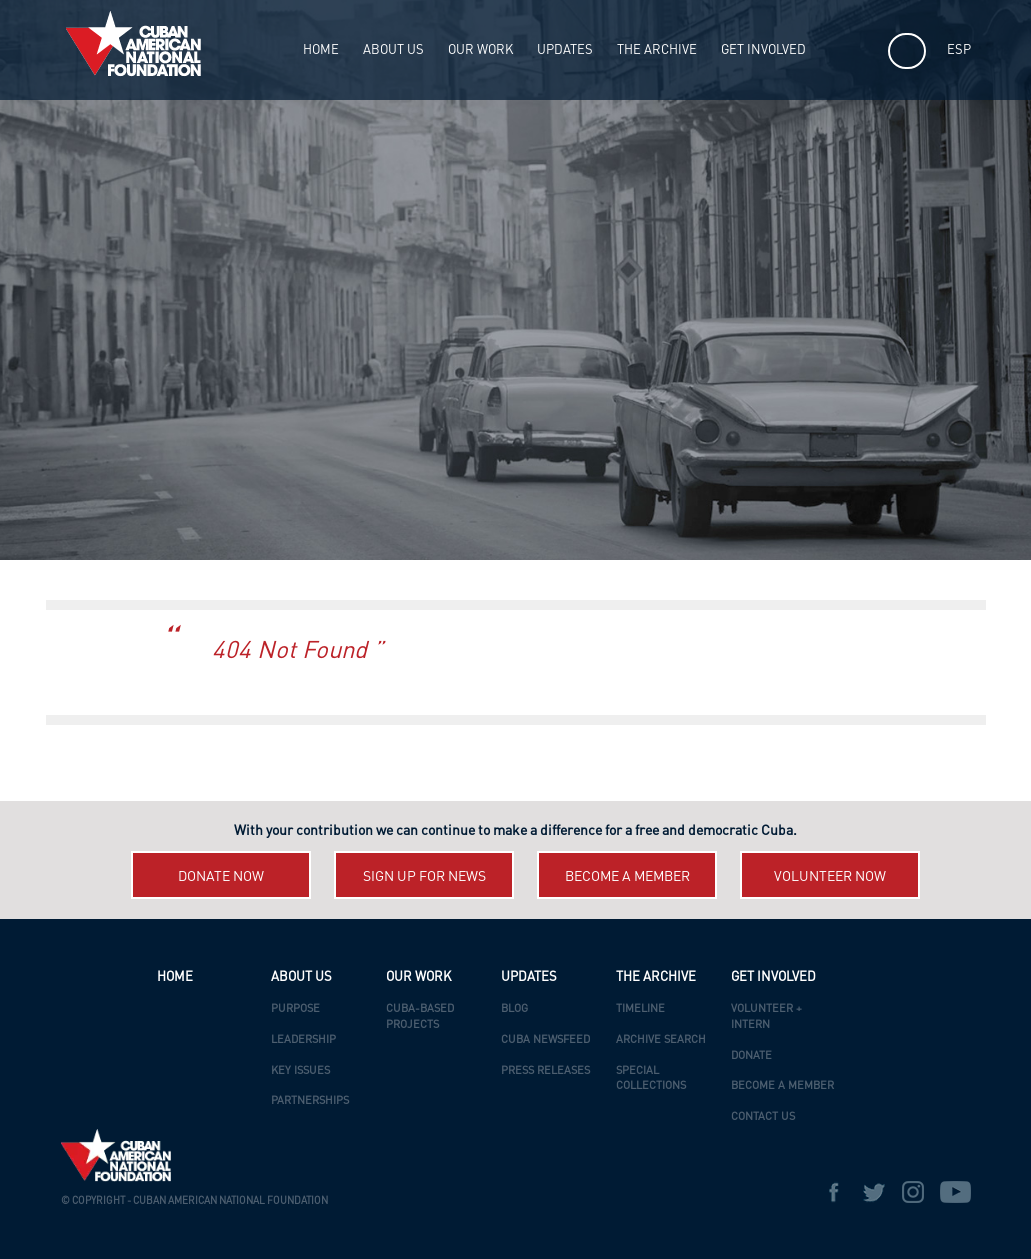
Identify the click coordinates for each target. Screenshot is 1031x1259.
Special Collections (651, 1079)
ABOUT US (393, 50)
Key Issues (300, 1071)
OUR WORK (480, 50)
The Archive (657, 50)
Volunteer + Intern (766, 1017)
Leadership (303, 1040)
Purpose (295, 1009)
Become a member (627, 877)
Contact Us (763, 1117)
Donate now (221, 877)
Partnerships (310, 1101)
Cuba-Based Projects (420, 1017)
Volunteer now (830, 877)
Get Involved (763, 50)
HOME (321, 50)
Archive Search (661, 1040)
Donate (751, 1056)
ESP (959, 50)
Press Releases (545, 1071)
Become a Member (782, 1086)
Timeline (640, 1009)
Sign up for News (424, 877)
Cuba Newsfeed (545, 1040)
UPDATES (565, 50)
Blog (514, 1009)
